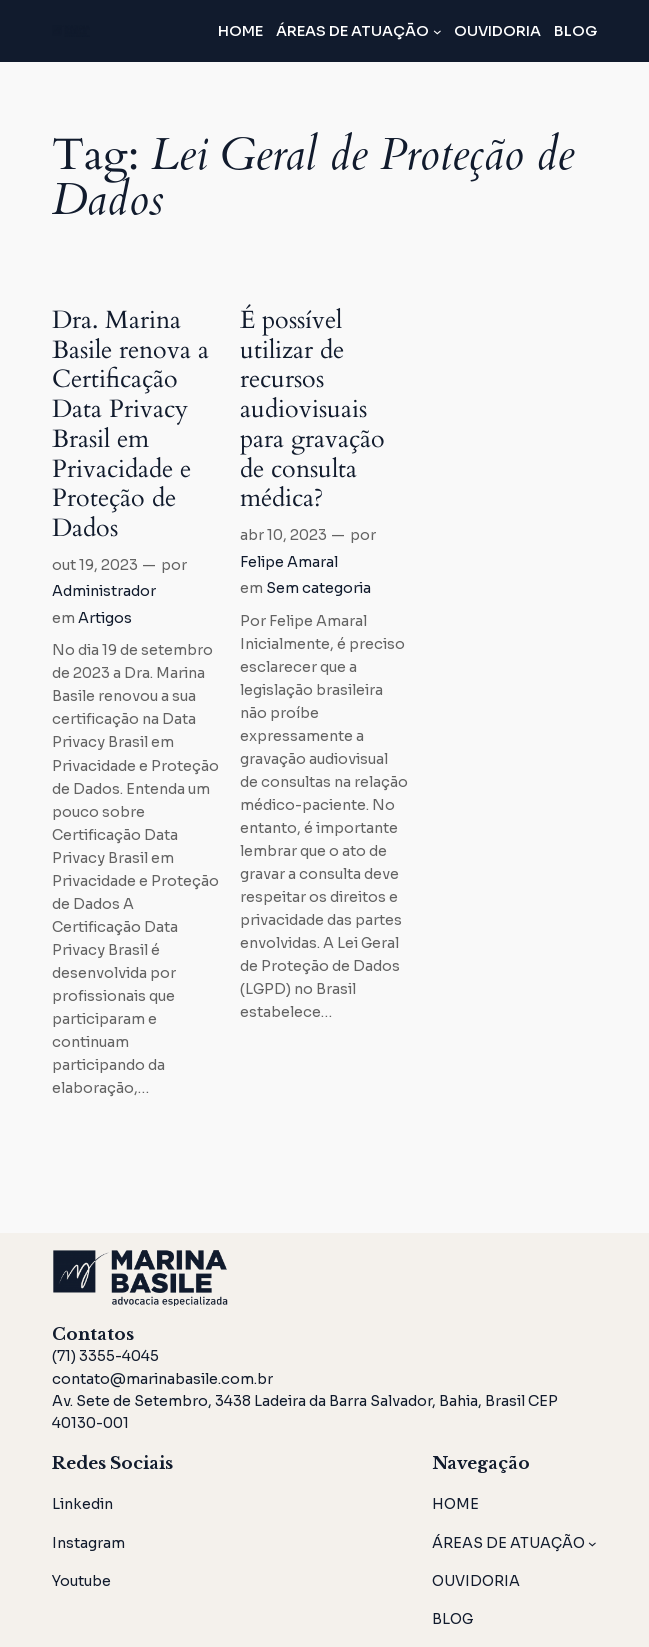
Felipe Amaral (289, 562)
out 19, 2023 (95, 565)
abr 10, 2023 (283, 535)
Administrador (104, 591)
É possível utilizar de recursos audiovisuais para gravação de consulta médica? (312, 410)
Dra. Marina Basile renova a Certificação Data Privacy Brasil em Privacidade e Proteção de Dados (130, 425)
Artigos (105, 618)
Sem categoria (318, 588)
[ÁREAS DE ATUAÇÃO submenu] (437, 31)
